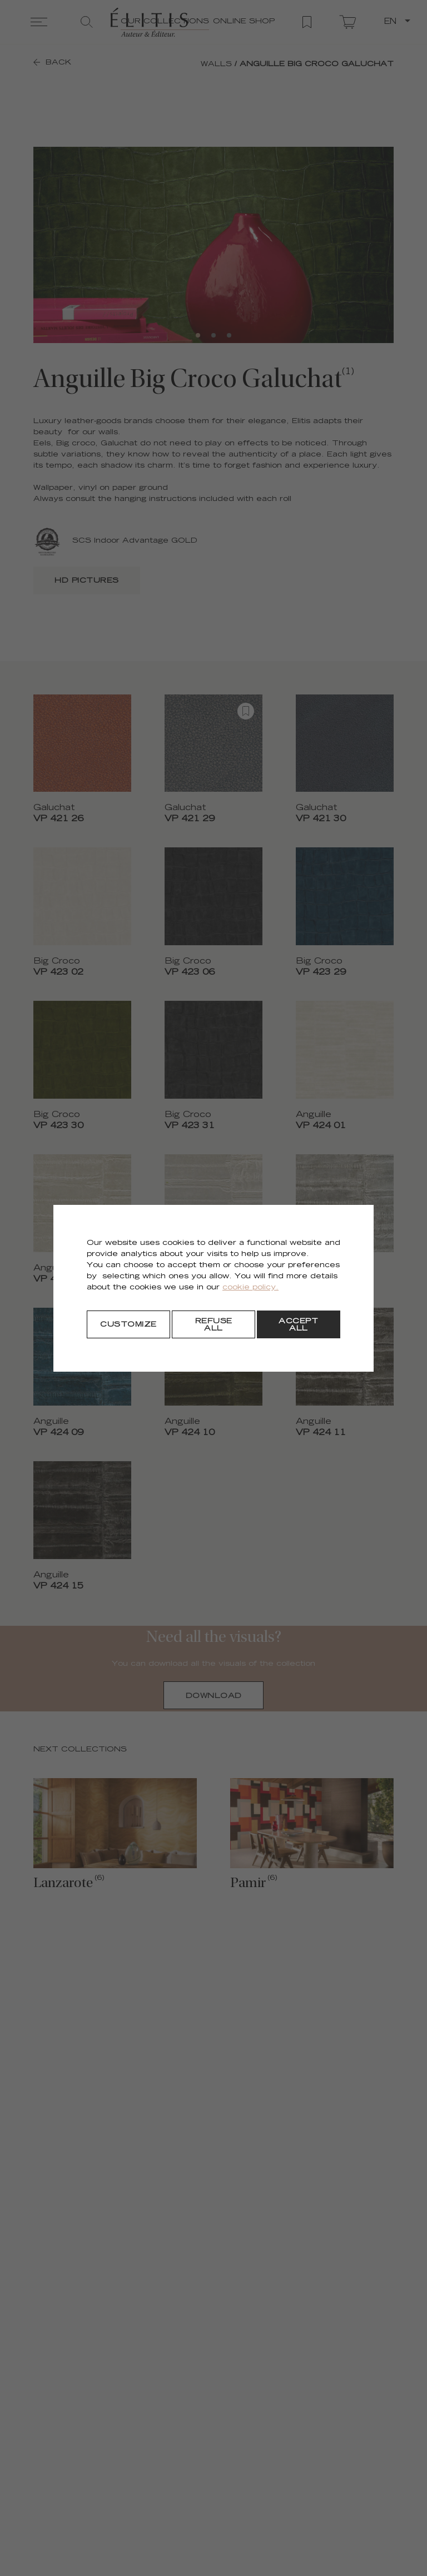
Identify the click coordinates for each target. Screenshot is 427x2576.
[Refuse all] (213, 1324)
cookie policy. (250, 1288)
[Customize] (128, 1324)
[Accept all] (298, 1324)
